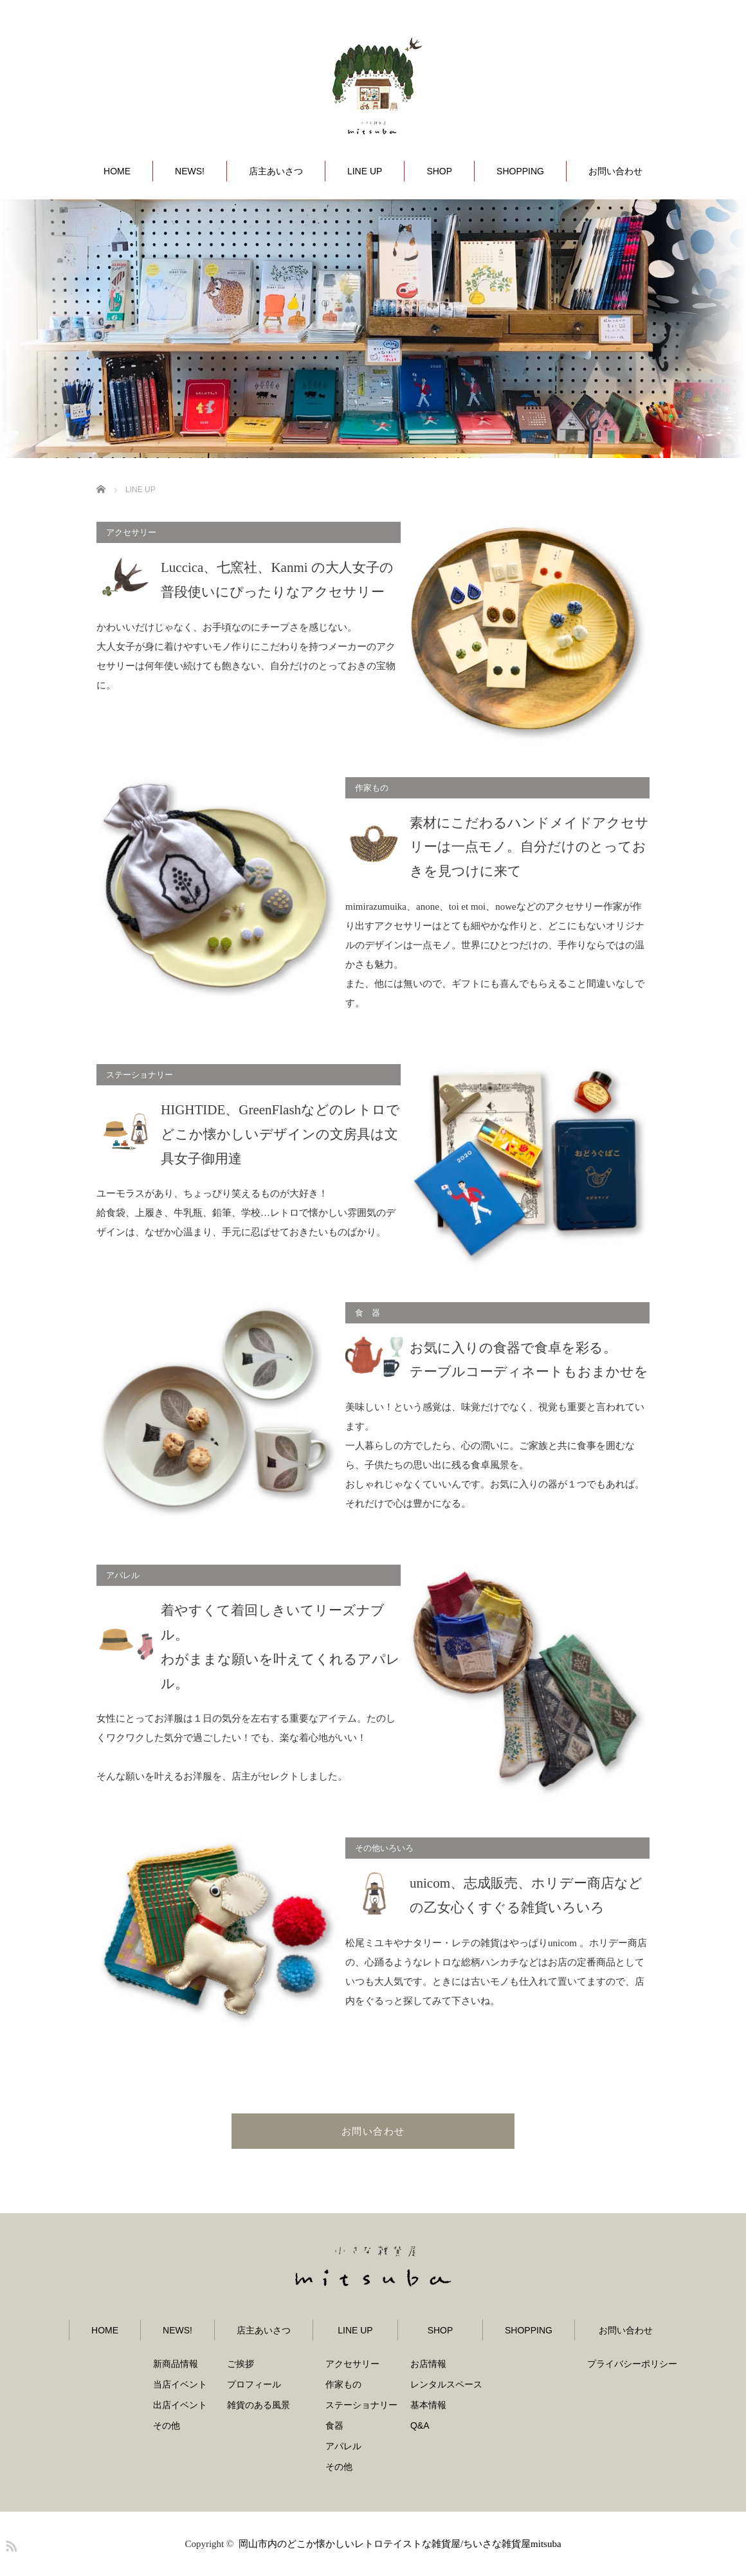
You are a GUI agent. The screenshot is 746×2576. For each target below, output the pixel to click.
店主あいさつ (276, 171)
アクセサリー (352, 2364)
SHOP (439, 171)
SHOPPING (520, 171)
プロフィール (254, 2384)
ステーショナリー (361, 2405)
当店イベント (180, 2384)
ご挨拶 (240, 2364)
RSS (9, 2543)
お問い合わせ (615, 171)
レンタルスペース (446, 2384)
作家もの (343, 2384)
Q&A (420, 2425)
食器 (334, 2425)
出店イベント (180, 2405)
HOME (117, 171)
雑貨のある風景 (258, 2405)
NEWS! (190, 171)
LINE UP (364, 171)
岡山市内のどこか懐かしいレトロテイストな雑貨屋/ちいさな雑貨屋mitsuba (400, 2544)
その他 (166, 2425)
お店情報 (428, 2364)
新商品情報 (175, 2364)
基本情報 (428, 2405)
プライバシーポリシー (632, 2364)
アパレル (343, 2446)
